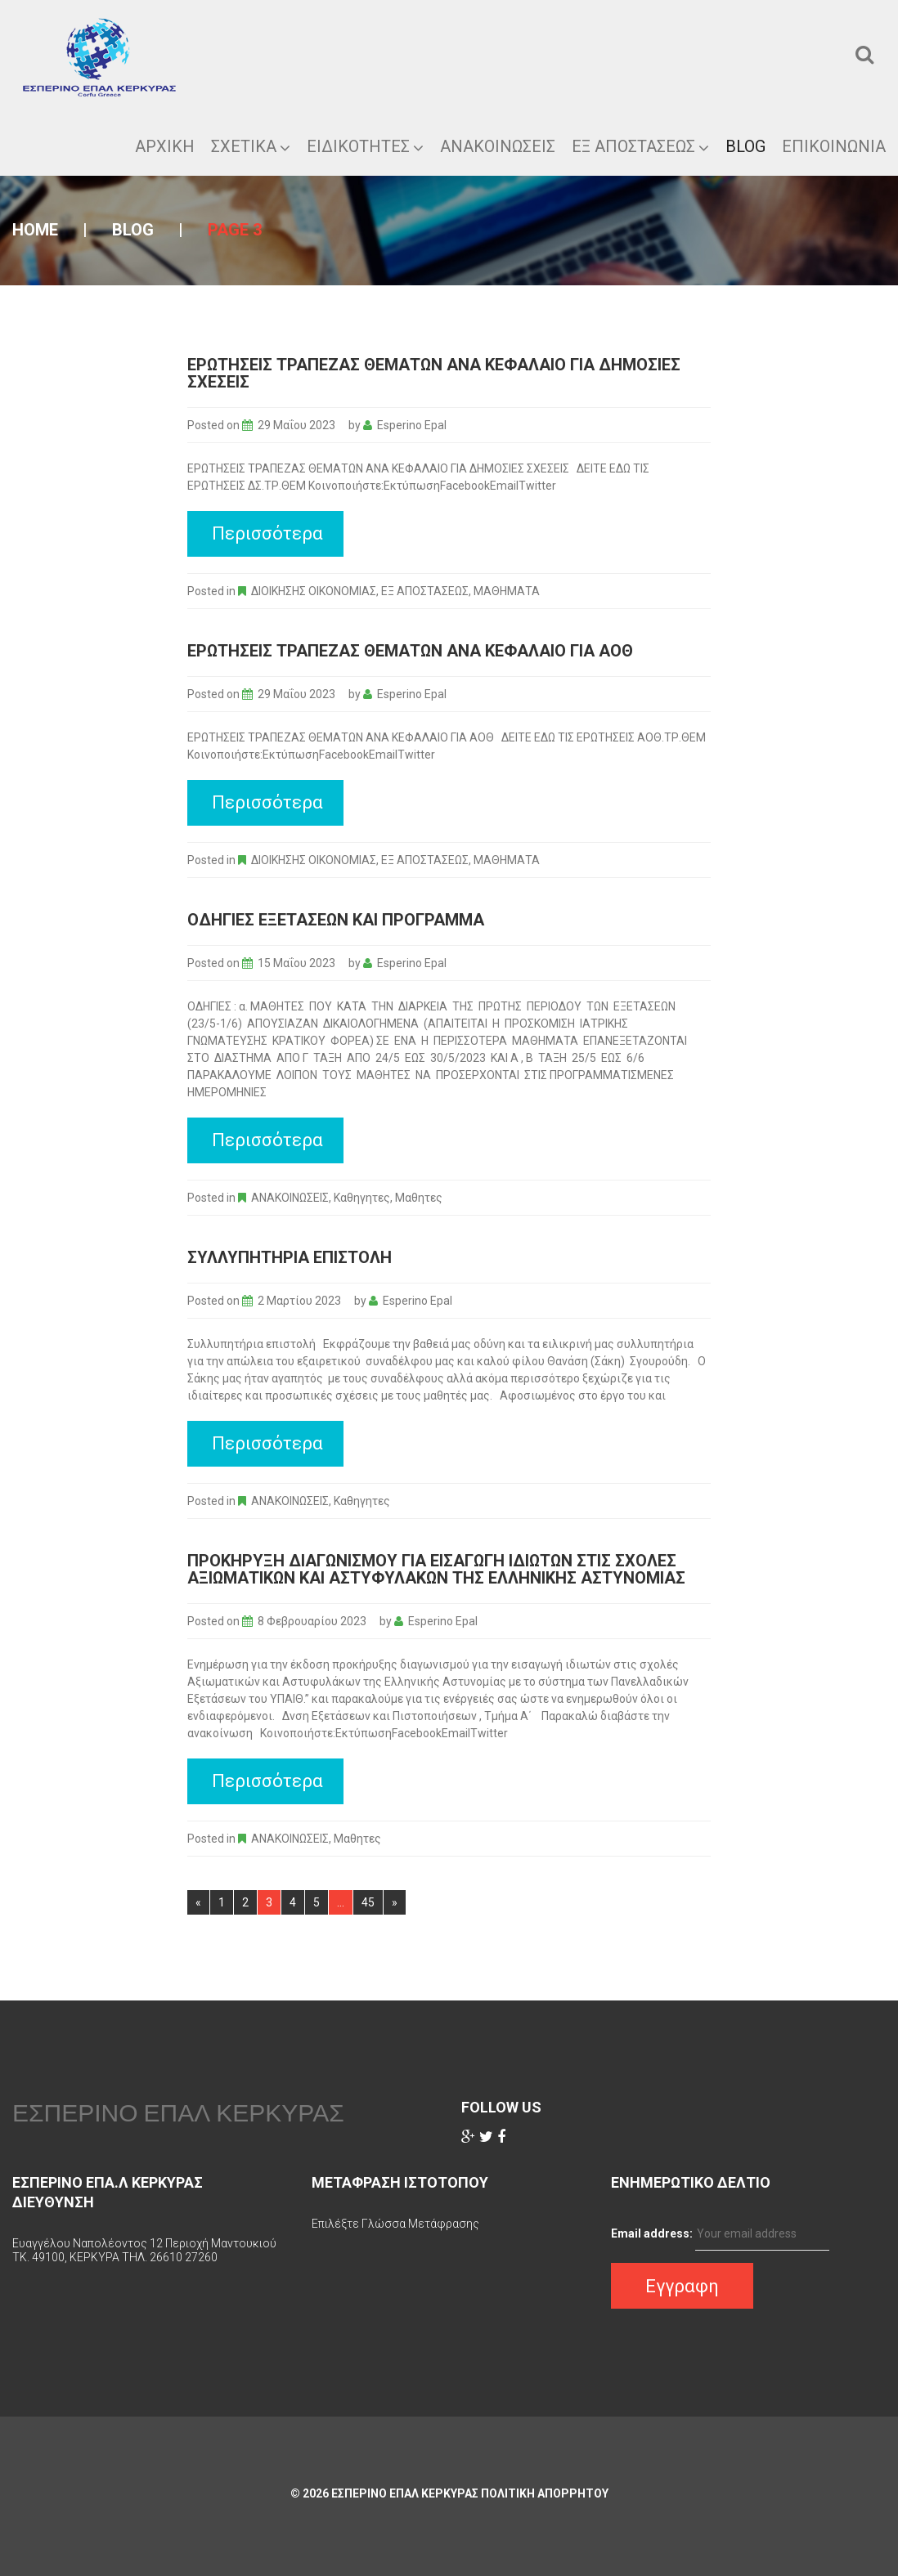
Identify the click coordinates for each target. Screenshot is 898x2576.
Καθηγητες (362, 1197)
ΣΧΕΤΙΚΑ (250, 146)
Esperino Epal (412, 425)
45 (368, 1902)
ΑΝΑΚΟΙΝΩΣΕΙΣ (290, 1197)
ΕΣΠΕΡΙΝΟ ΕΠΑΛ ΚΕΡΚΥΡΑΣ (178, 2112)
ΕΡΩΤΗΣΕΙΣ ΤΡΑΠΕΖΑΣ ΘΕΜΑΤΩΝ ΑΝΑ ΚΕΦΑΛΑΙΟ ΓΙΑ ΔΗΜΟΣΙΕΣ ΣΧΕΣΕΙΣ (433, 373)
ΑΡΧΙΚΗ (165, 146)
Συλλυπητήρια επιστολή (289, 1257)
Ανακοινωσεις (497, 146)
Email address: (652, 2233)
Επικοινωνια (834, 146)
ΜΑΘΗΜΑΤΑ (507, 591)
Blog (745, 146)
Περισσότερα (267, 533)
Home (35, 230)
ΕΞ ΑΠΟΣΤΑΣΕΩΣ (640, 146)
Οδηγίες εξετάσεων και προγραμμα (335, 920)
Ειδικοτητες (365, 146)
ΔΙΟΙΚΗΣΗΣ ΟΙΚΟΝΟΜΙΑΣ (313, 591)
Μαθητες (418, 1197)
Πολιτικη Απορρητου (544, 2493)
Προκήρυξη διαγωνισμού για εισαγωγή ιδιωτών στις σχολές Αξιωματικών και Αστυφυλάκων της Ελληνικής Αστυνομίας (436, 1569)
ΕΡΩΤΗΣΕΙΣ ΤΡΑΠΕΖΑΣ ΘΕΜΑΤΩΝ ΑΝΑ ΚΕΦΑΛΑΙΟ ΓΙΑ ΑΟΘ (410, 651)
